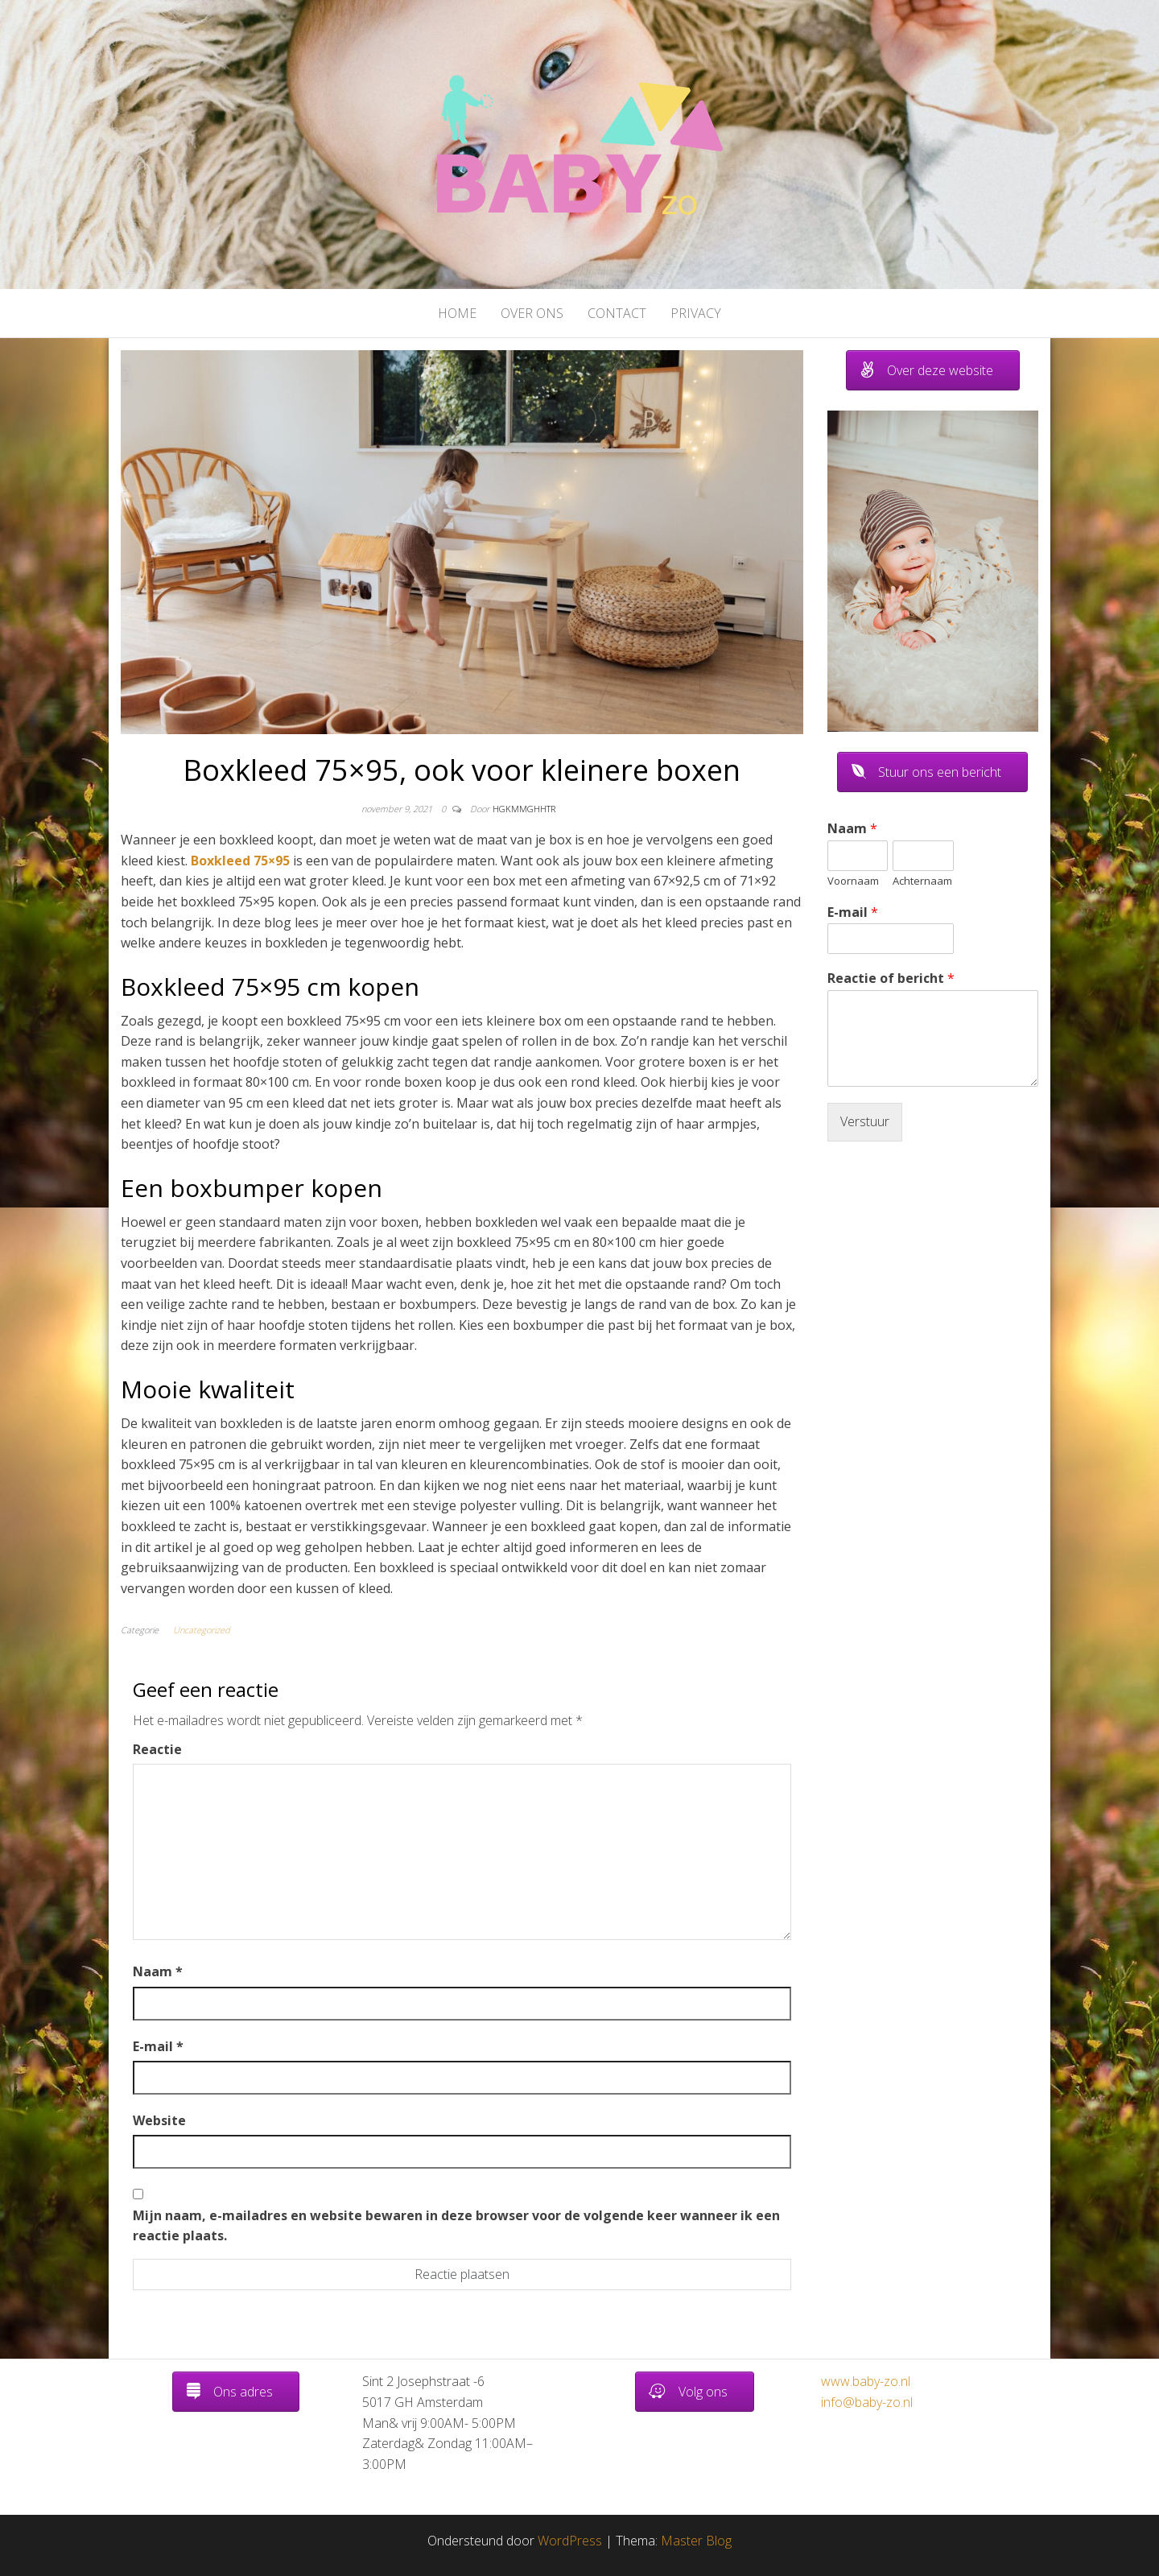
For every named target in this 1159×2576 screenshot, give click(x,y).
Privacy (695, 313)
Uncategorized (201, 1630)
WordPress (570, 2540)
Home (457, 313)
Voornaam (853, 881)
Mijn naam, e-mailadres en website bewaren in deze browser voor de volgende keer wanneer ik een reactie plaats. (456, 2226)
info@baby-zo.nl (867, 2402)
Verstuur (864, 1121)
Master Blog (696, 2540)
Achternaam (922, 881)
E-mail (158, 2046)
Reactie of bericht (891, 978)
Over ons (532, 313)
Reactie (157, 1749)
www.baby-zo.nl (865, 2381)
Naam (158, 1971)
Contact (617, 313)
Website (159, 2120)
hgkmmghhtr (524, 809)
